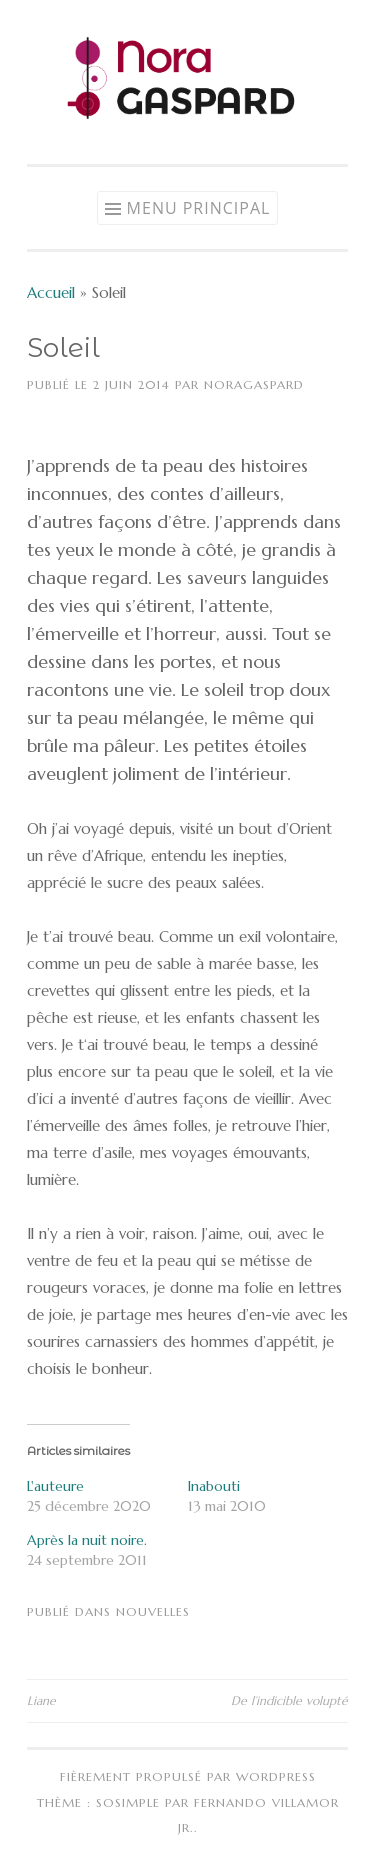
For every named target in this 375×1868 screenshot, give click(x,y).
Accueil (51, 292)
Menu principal (199, 208)
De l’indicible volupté (289, 1700)
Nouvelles (153, 1611)
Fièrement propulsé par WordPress (188, 1776)
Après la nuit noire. (87, 1540)
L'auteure (55, 1486)
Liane (41, 1700)
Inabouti (214, 1486)
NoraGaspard (254, 384)
